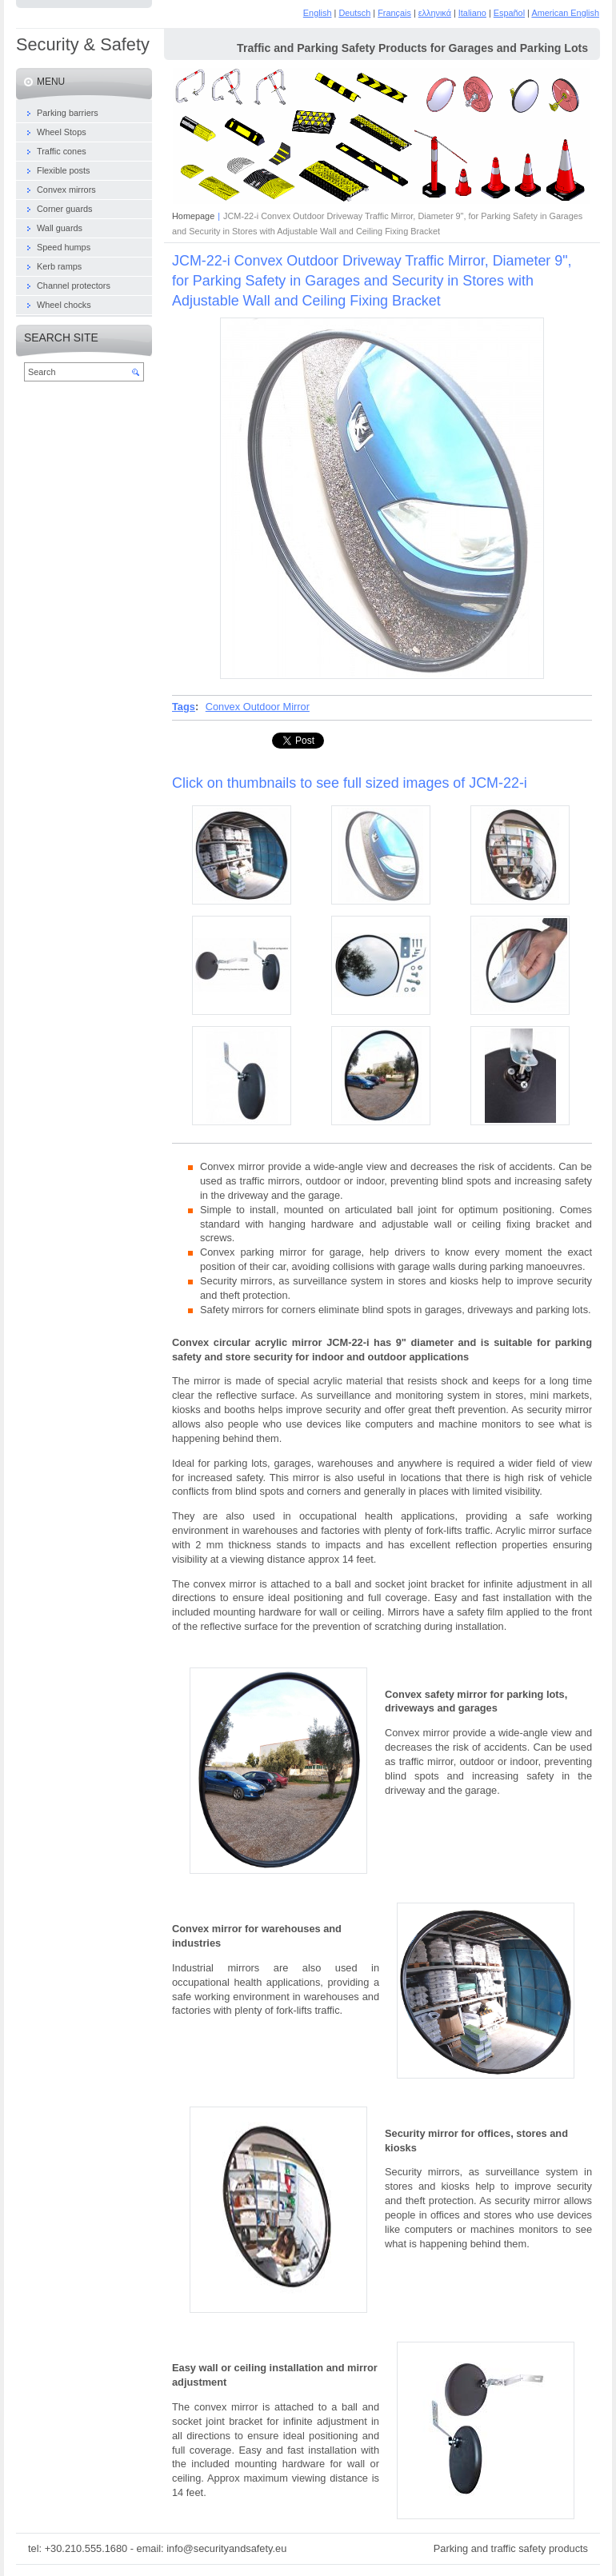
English (317, 13)
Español (509, 13)
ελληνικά (434, 13)
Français (394, 13)
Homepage (193, 216)
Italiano (472, 13)
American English (565, 13)
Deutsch (354, 13)
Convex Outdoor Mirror (258, 707)
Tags (183, 707)
